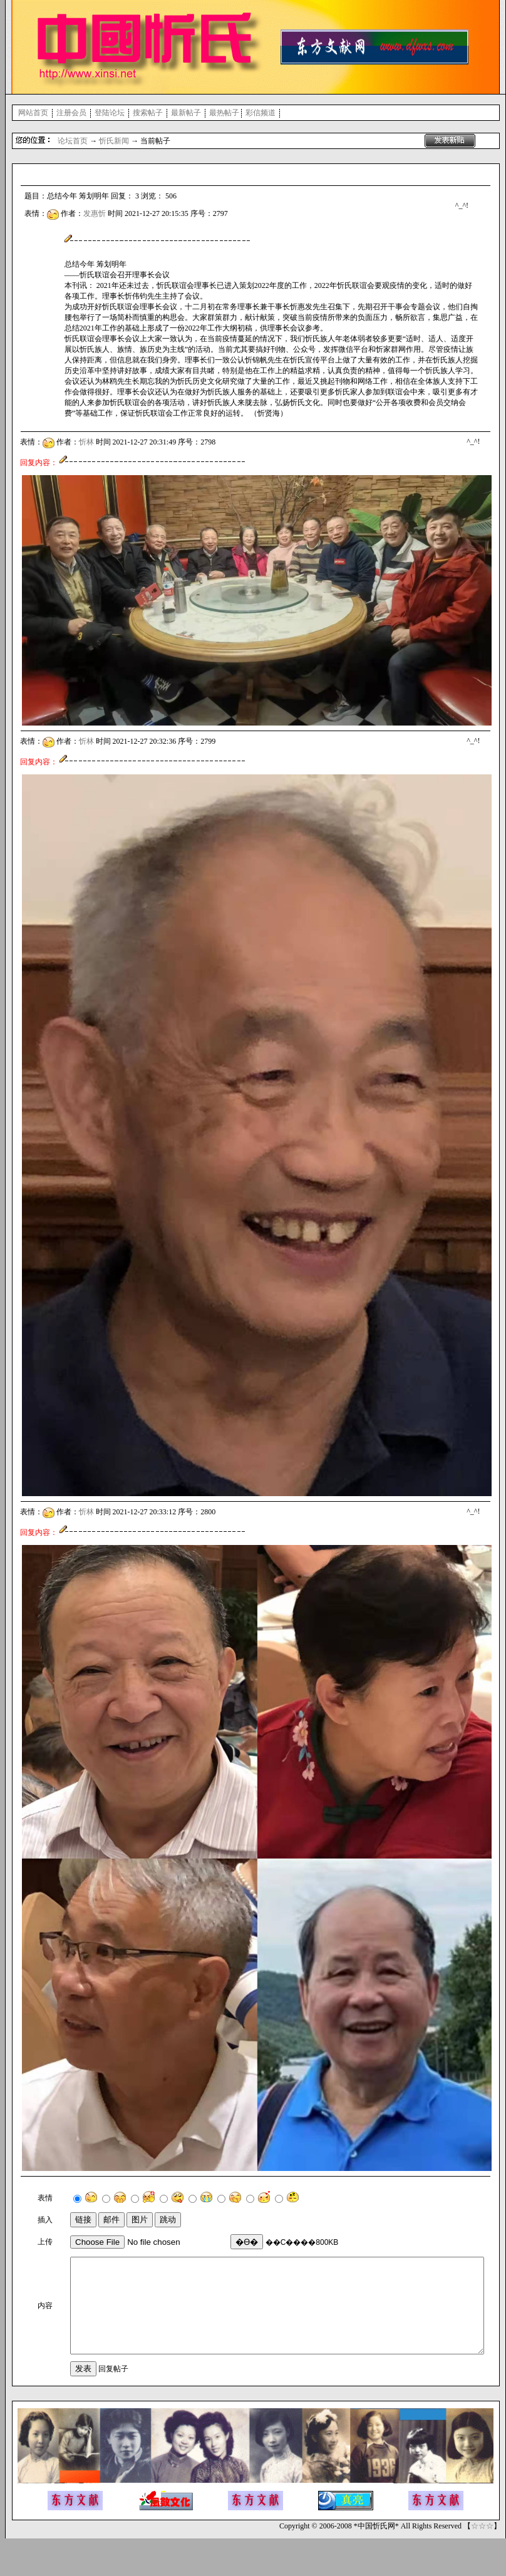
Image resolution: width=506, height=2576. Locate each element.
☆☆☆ (482, 2563)
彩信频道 (260, 112)
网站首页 (33, 112)
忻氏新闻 (114, 140)
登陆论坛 (110, 112)
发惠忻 (94, 213)
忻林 (86, 442)
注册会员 (71, 112)
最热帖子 (224, 112)
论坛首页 (73, 140)
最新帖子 (186, 112)
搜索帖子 (148, 112)
